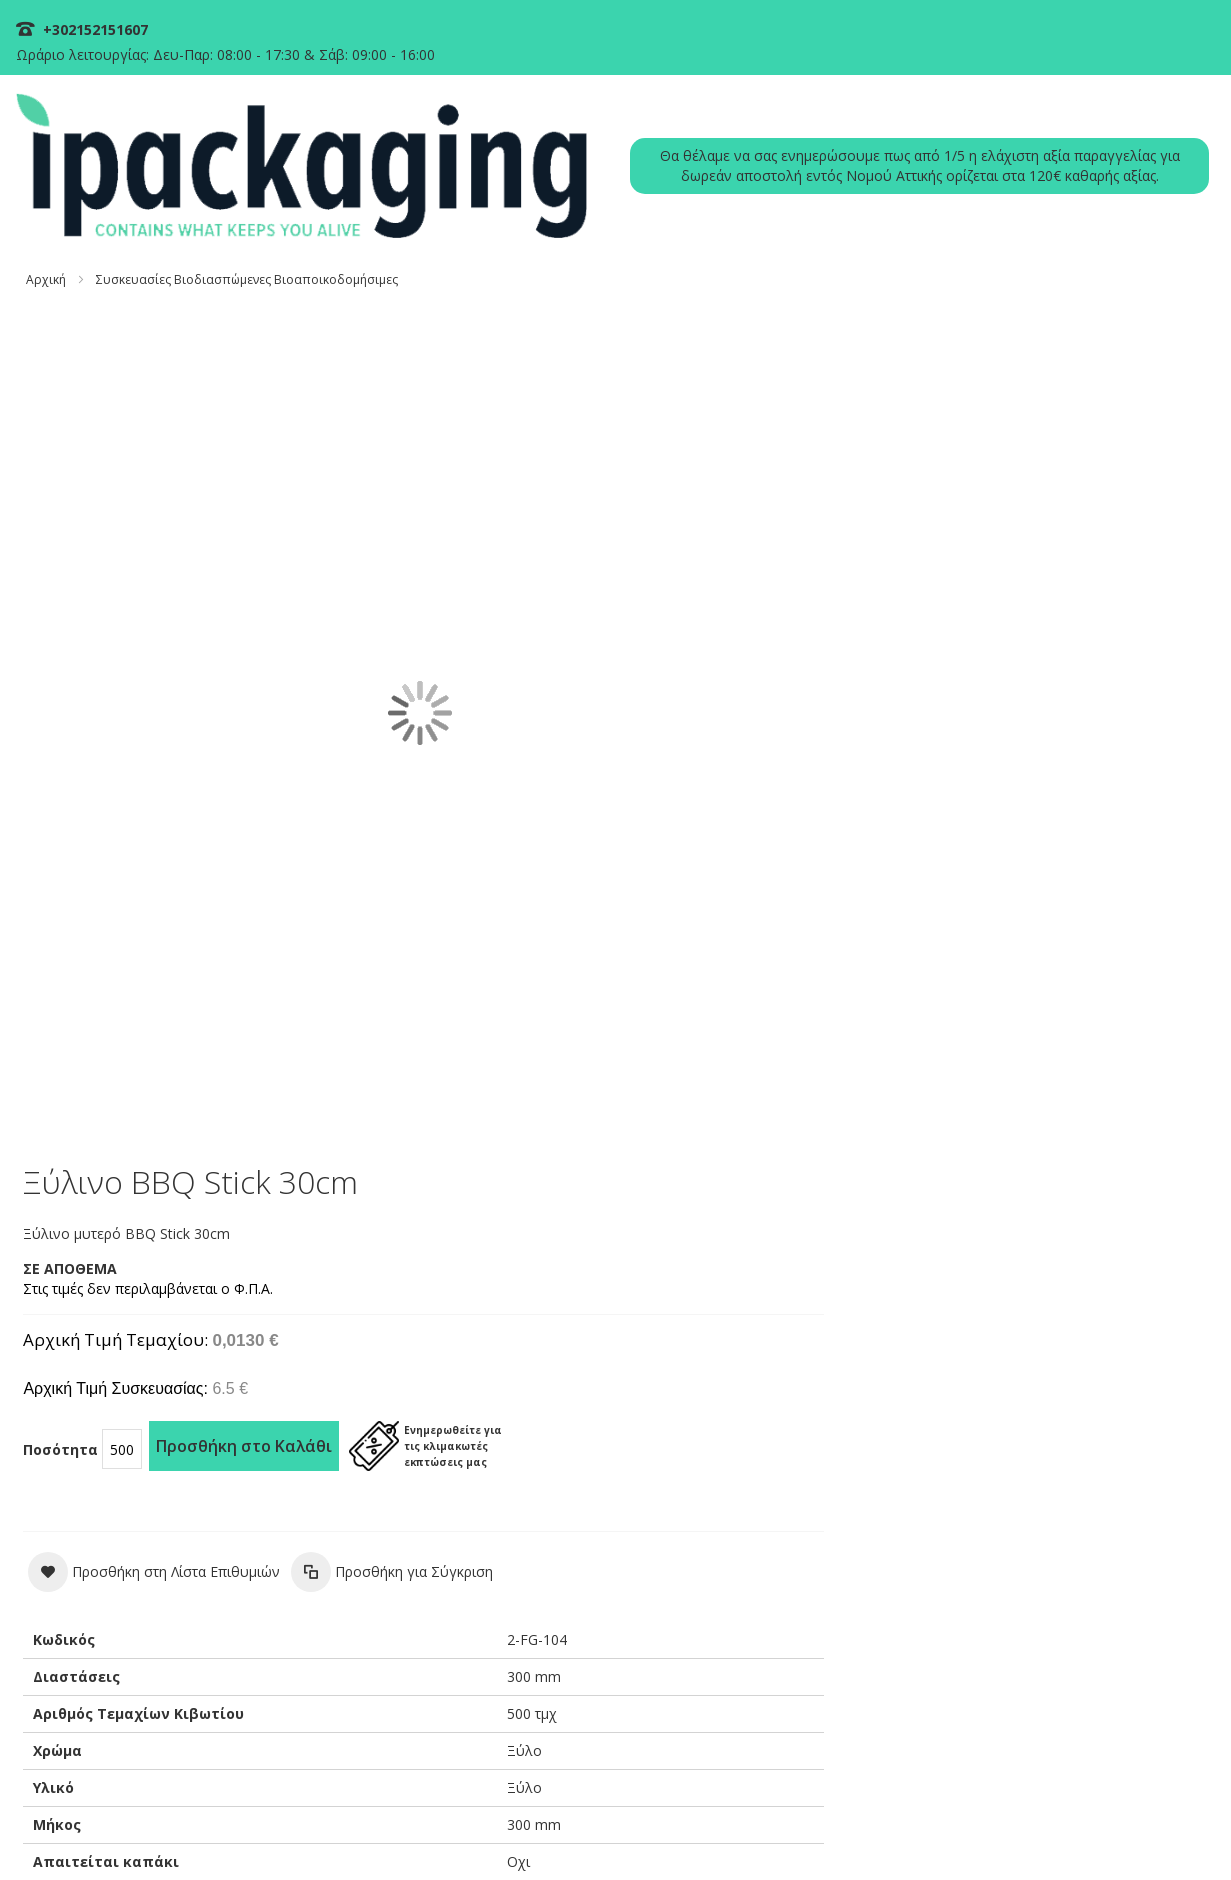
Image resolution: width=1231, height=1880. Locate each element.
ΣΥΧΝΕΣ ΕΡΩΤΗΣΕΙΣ (878, 1414)
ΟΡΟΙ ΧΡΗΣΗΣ (1159, 1832)
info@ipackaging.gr (748, 1582)
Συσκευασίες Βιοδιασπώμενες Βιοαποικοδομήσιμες (256, 204)
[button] (758, 660)
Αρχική (55, 204)
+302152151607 (102, 29)
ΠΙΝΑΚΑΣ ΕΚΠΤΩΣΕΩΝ (1122, 1414)
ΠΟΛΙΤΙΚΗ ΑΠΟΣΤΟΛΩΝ (1039, 1832)
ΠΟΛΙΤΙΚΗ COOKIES (620, 1832)
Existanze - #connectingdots (1137, 1870)
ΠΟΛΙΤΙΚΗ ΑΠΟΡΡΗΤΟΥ (753, 1832)
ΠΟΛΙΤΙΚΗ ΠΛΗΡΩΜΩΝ (895, 1832)
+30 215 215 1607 (745, 1544)
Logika (377, 1540)
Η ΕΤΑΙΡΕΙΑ (996, 1414)
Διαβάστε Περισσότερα (121, 1680)
